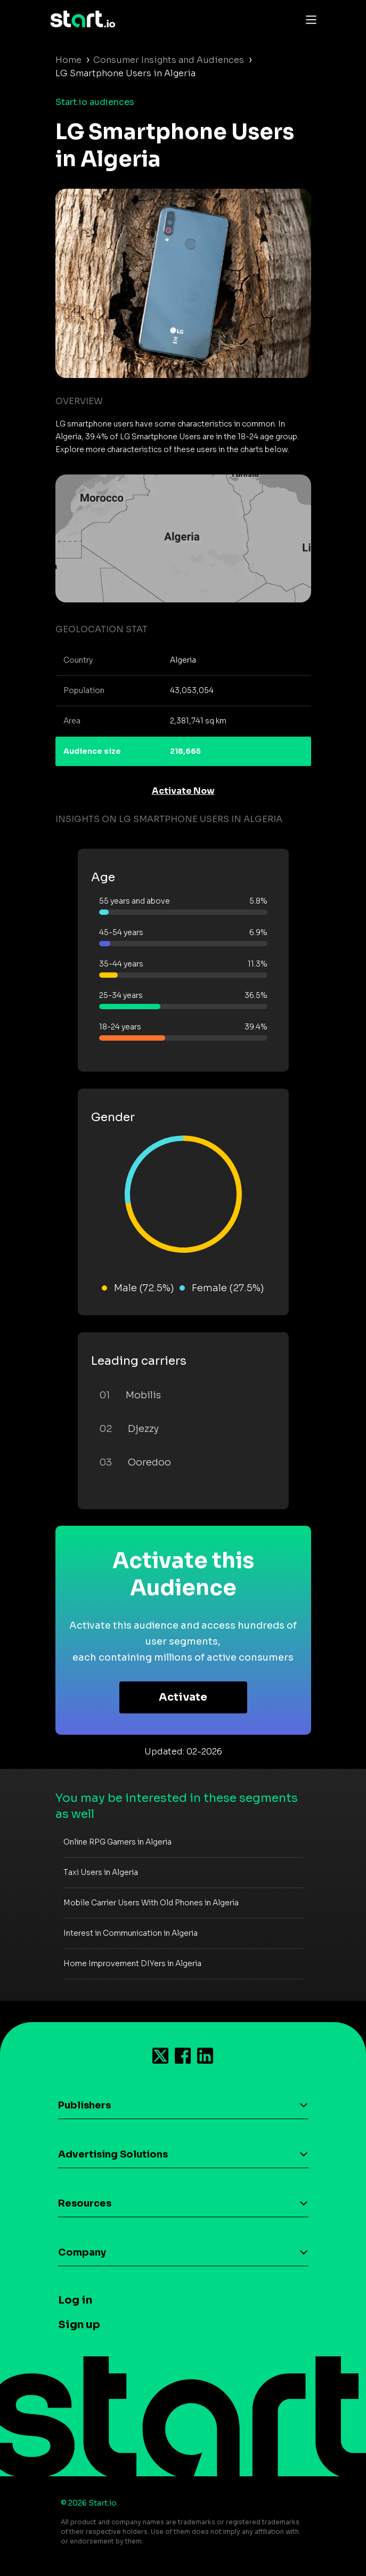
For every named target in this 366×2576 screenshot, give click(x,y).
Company (82, 2252)
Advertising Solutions (113, 2154)
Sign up (79, 2324)
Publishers (84, 2105)
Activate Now (183, 790)
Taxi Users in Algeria (100, 1872)
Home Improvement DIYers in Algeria (132, 1963)
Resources (84, 2203)
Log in (75, 2300)
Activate (183, 1697)
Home (68, 60)
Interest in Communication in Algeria (130, 1933)
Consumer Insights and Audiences (168, 60)
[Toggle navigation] (308, 19)
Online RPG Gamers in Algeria (117, 1842)
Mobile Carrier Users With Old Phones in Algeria (151, 1902)
